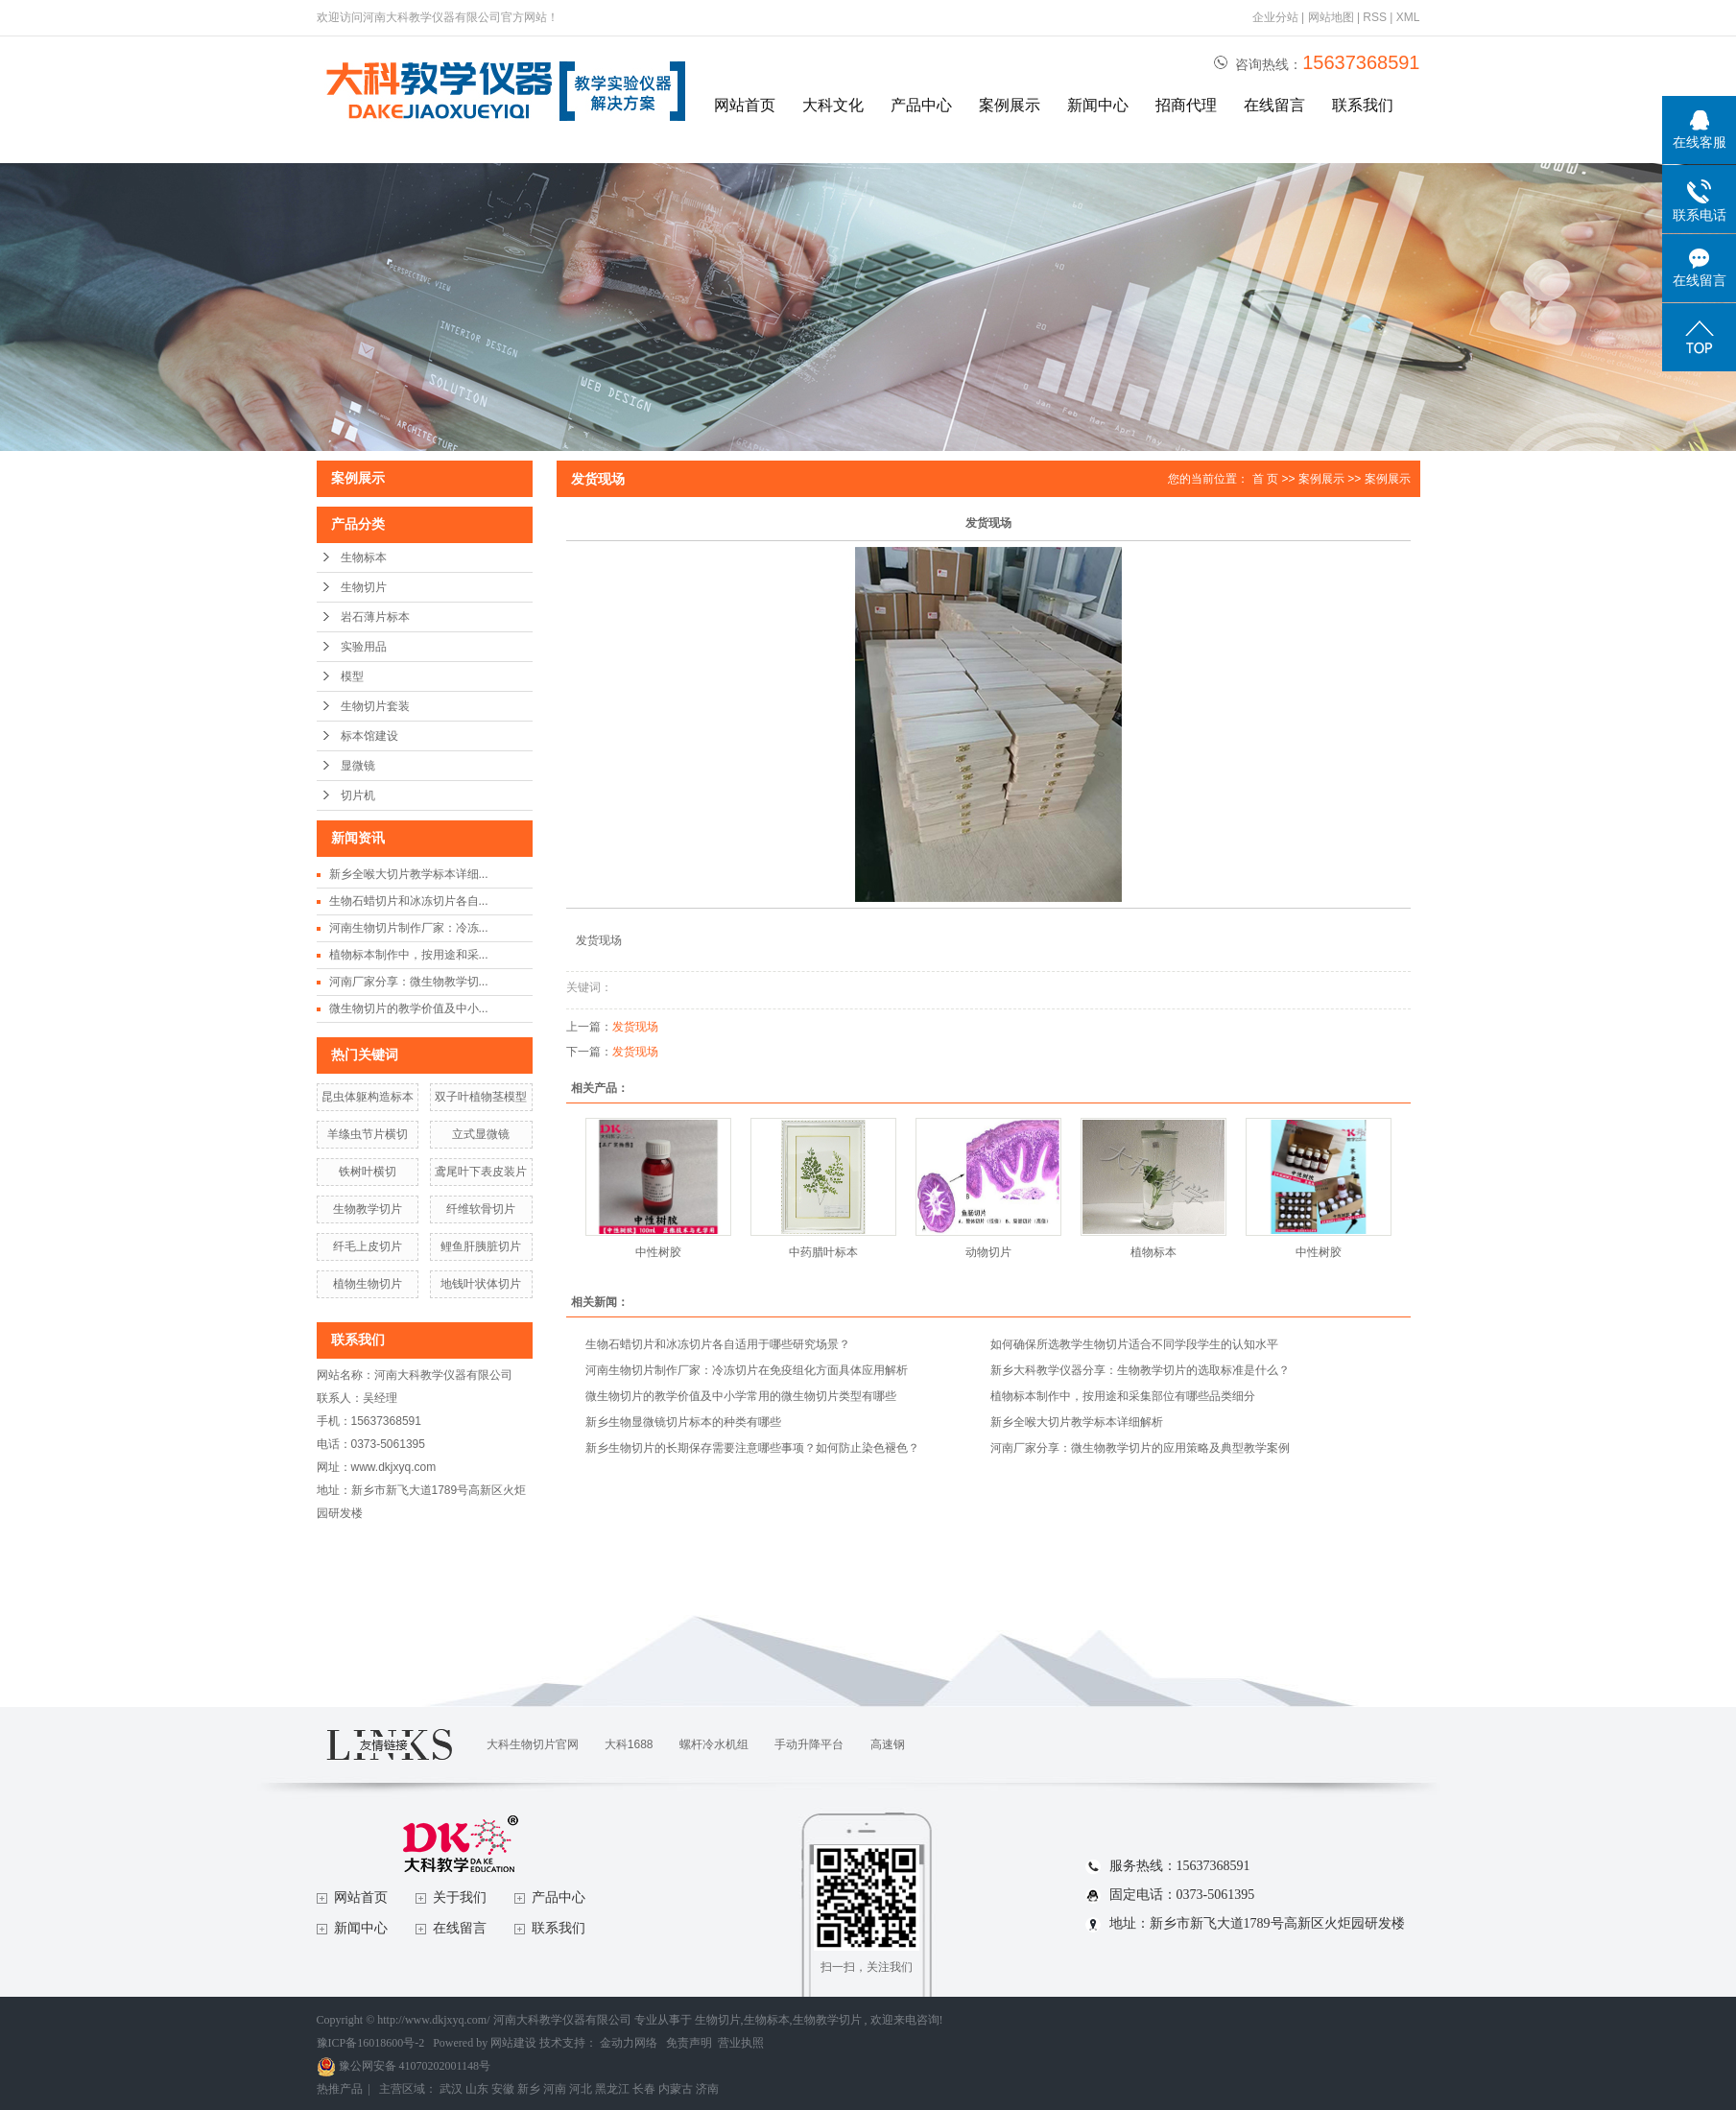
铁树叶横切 (367, 1171)
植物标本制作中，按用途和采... (408, 954)
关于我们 (460, 1897)
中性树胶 (658, 1252)
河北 (580, 2089)
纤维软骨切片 (480, 1209)
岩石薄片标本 (375, 617)
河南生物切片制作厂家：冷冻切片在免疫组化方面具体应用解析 (746, 1370)
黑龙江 (612, 2089)
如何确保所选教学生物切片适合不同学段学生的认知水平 (1134, 1344)
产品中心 (921, 105)
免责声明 (689, 2043)
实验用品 (364, 646)
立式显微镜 (481, 1134)
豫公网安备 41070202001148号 (404, 2066)
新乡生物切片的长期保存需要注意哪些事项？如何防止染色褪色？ (752, 1448)
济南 (707, 2089)
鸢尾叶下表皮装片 (481, 1171)
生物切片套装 (375, 706)
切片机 (358, 795)
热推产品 (340, 2089)
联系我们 (1362, 105)
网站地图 (1332, 17)
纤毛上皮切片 (367, 1246)
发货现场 (635, 1026)
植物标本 (1153, 1252)
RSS (1375, 17)
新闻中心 (1098, 105)
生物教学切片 (367, 1209)
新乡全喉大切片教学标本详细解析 (1076, 1422)
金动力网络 (630, 2043)
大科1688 (629, 1744)
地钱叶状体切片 (480, 1284)
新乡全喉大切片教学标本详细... (408, 874)
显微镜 (358, 765)
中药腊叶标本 (823, 1252)
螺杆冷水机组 (714, 1744)
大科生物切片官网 (533, 1744)
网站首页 (744, 105)
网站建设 (513, 2043)
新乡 (528, 2089)
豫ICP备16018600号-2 (371, 2043)
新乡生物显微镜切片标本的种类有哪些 (683, 1422)
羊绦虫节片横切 (367, 1134)
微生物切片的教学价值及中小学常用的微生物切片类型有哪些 (740, 1396)
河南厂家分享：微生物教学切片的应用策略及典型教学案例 (1140, 1448)
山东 (476, 2089)
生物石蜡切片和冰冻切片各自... (408, 901)
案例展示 (1009, 105)
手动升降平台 (809, 1744)
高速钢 (887, 1744)
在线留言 (1274, 105)
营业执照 (741, 2043)
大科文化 (833, 105)
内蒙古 (675, 2089)
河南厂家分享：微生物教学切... (408, 981)
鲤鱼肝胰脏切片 (480, 1246)
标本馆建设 (369, 736)
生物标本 (364, 557)
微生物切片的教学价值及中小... (408, 1008)
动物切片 (988, 1252)
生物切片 (364, 587)
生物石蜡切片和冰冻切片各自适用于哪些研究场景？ (717, 1344)
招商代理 (1186, 105)
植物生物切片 (367, 1284)
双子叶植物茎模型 (481, 1096)
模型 (352, 676)
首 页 (1265, 479)
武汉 (451, 2089)
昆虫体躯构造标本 (367, 1096)
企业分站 (1275, 17)
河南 (554, 2089)
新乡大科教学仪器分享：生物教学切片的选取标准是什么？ (1140, 1370)
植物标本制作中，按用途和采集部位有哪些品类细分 (1122, 1396)
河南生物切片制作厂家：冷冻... (408, 928)
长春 (643, 2089)
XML (1408, 17)
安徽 (502, 2089)
